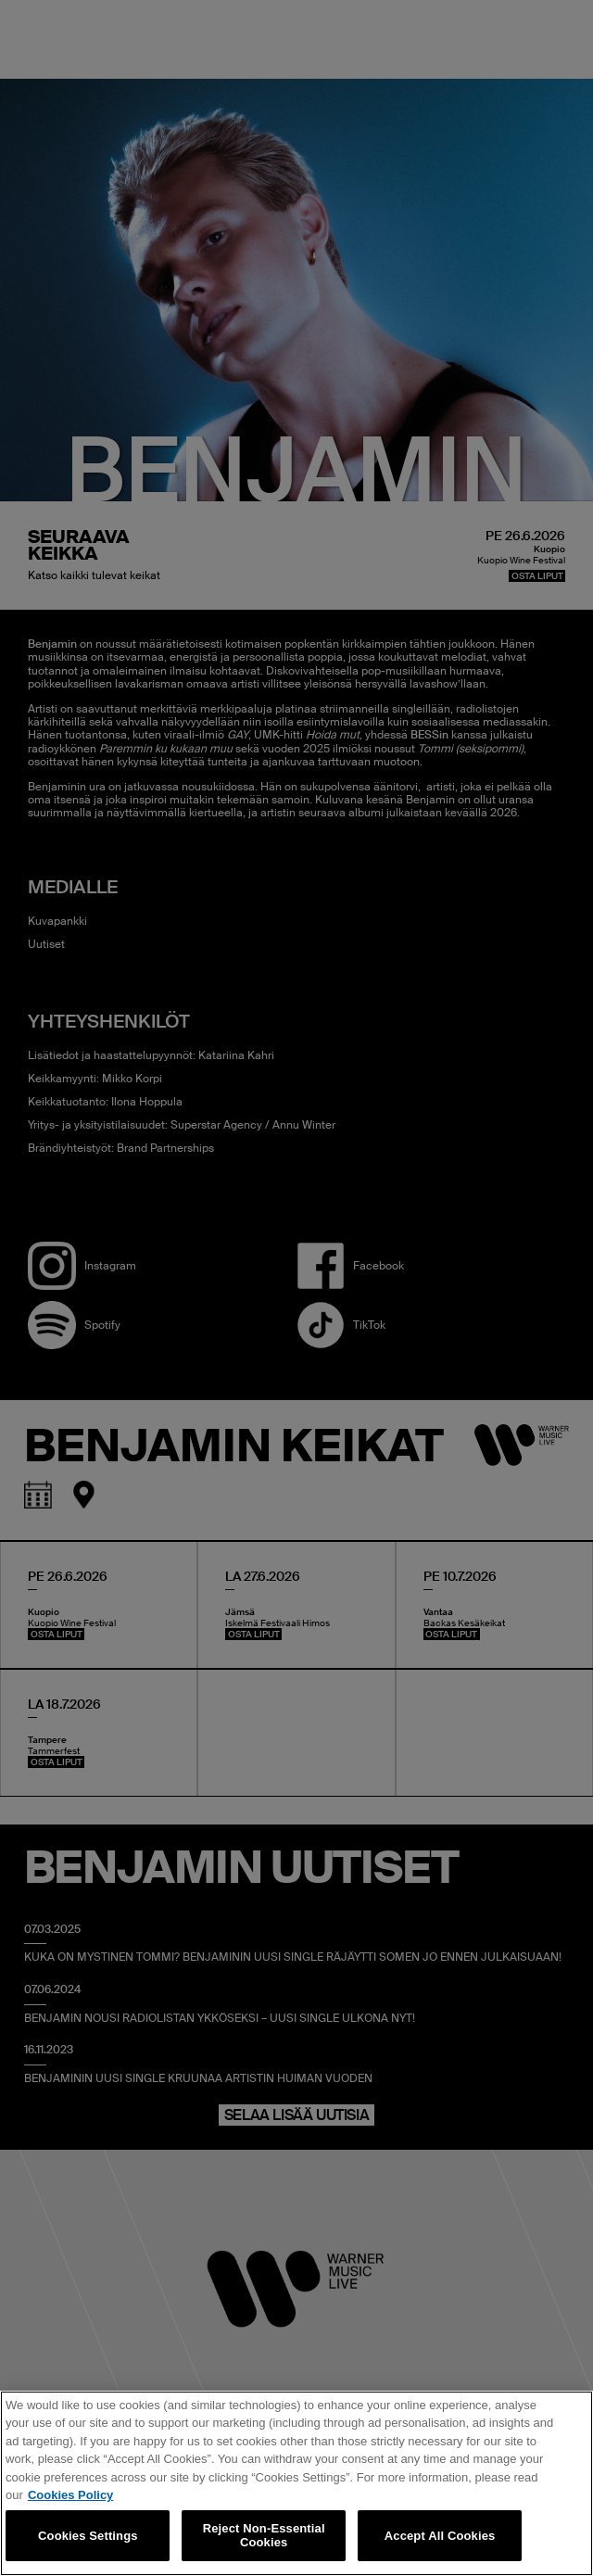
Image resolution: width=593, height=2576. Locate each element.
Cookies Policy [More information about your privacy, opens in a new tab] (70, 2495)
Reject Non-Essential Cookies (264, 2535)
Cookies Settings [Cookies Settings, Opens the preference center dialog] (88, 2536)
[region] (296, 2483)
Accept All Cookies (440, 2536)
